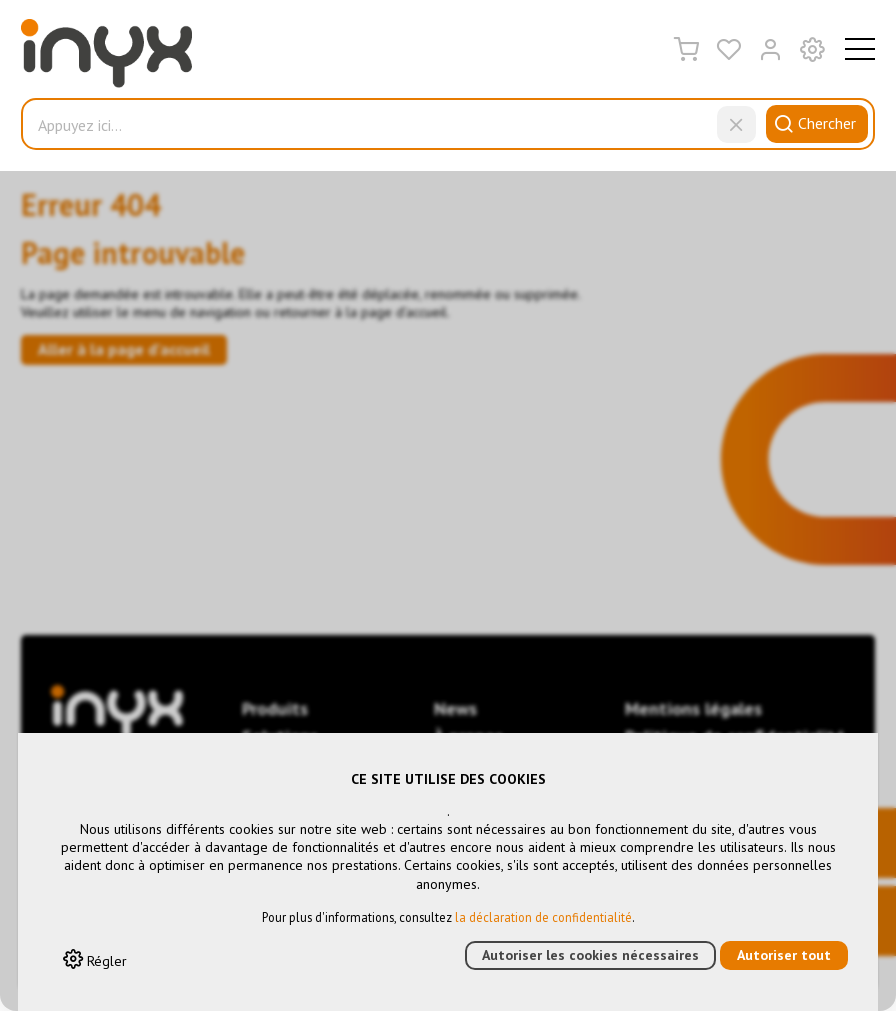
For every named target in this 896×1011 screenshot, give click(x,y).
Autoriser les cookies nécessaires (590, 955)
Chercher (812, 123)
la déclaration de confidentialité (543, 917)
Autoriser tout (784, 955)
